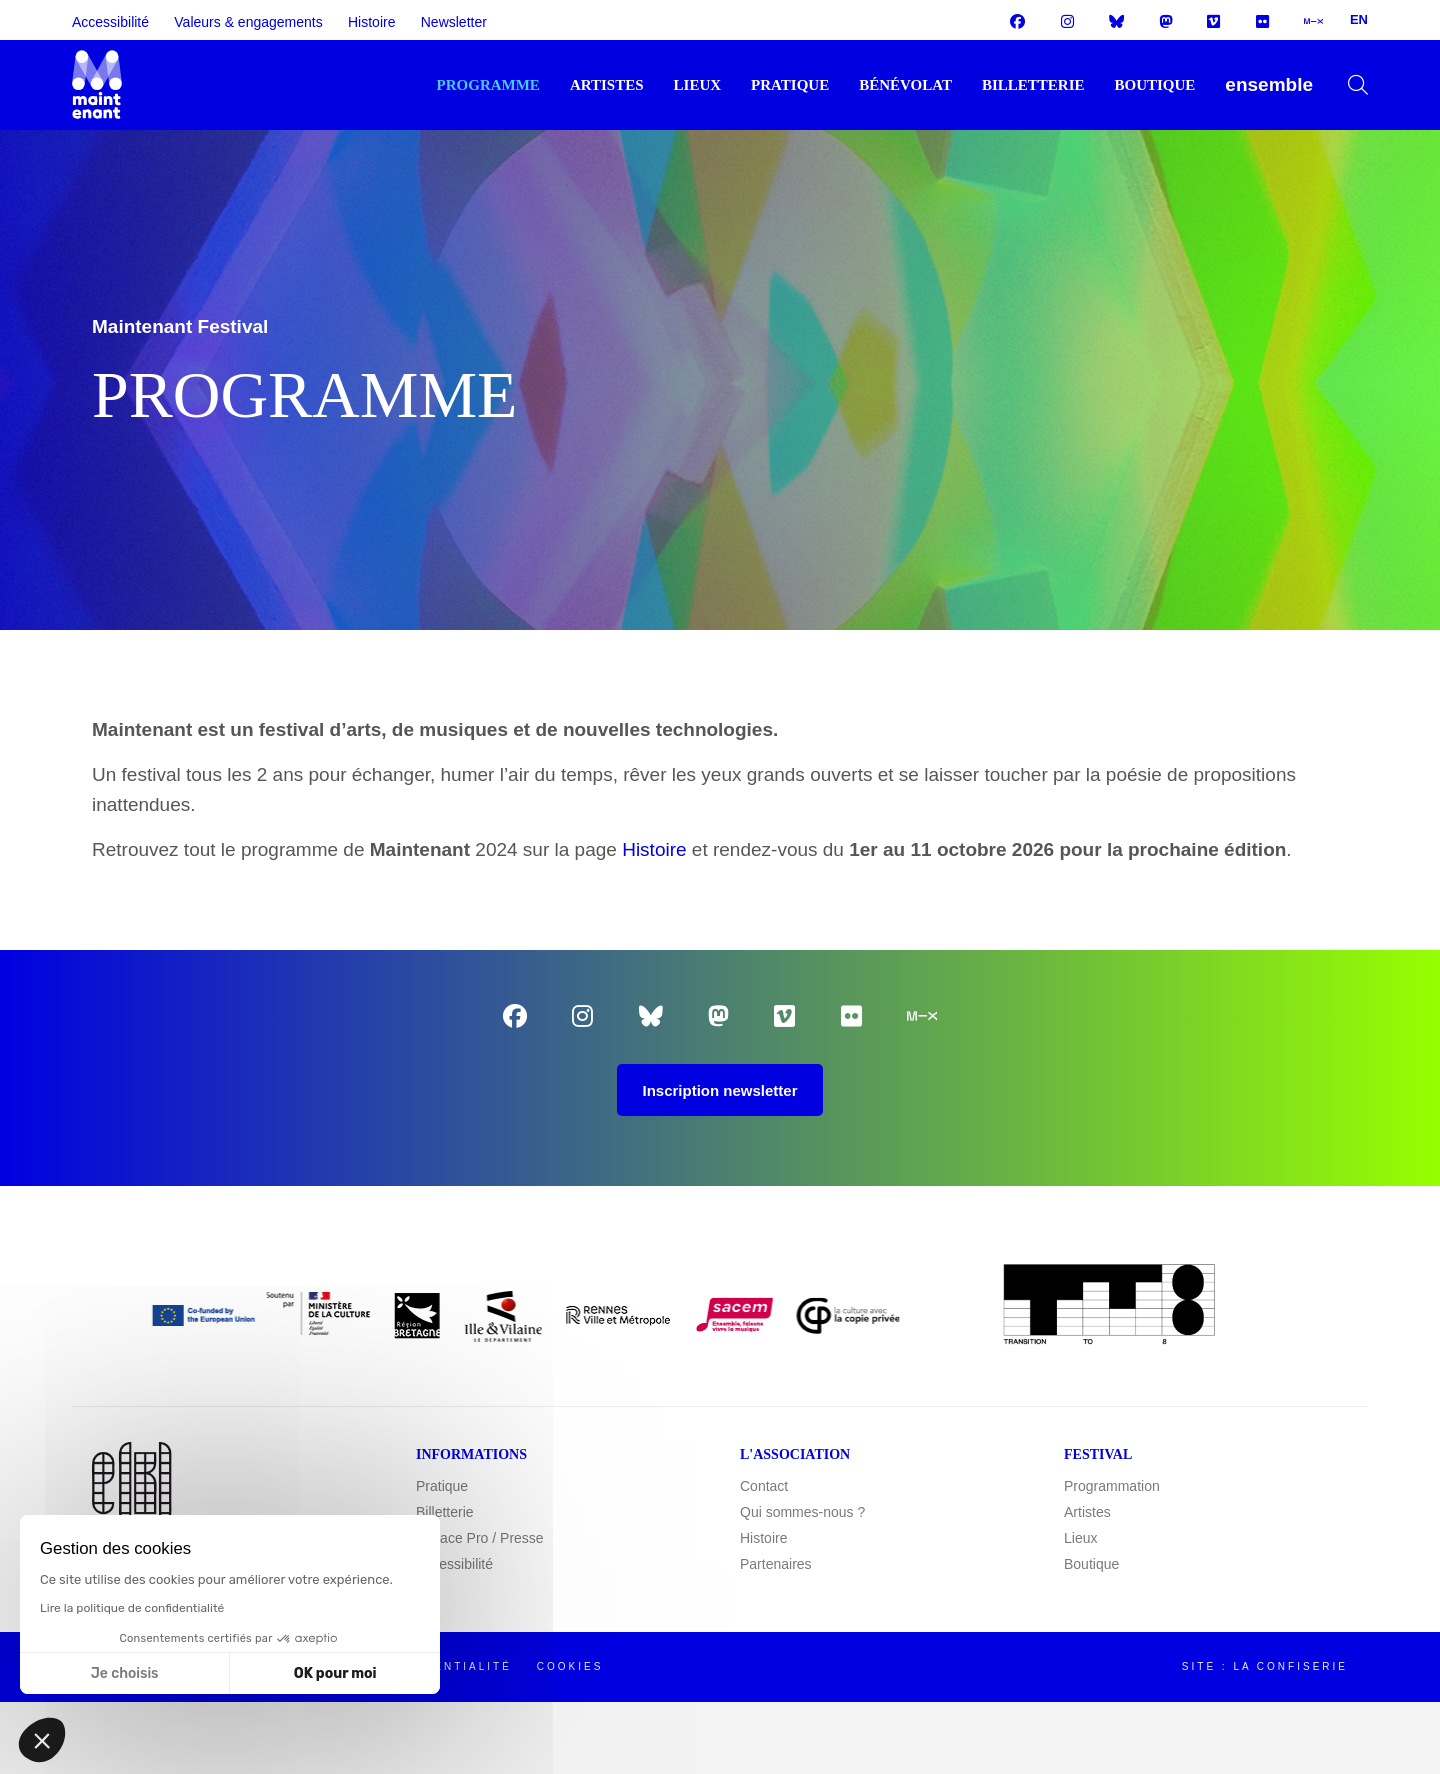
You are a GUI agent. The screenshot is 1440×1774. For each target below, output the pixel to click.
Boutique (1154, 85)
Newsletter (454, 22)
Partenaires (776, 1565)
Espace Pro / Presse (480, 1539)
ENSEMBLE (1269, 84)
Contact (764, 1487)
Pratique (790, 85)
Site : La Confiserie (1265, 1667)
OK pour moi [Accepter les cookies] (335, 1673)
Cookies (570, 1667)
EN (1359, 19)
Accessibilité (110, 22)
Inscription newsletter (719, 1091)
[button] (42, 1740)
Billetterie (1033, 85)
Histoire (371, 22)
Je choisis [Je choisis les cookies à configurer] (125, 1673)
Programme (488, 85)
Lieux (698, 85)
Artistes (607, 85)
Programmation (1112, 1487)
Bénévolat (905, 85)
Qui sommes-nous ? (802, 1513)
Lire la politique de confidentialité (132, 1608)
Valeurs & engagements (248, 22)
